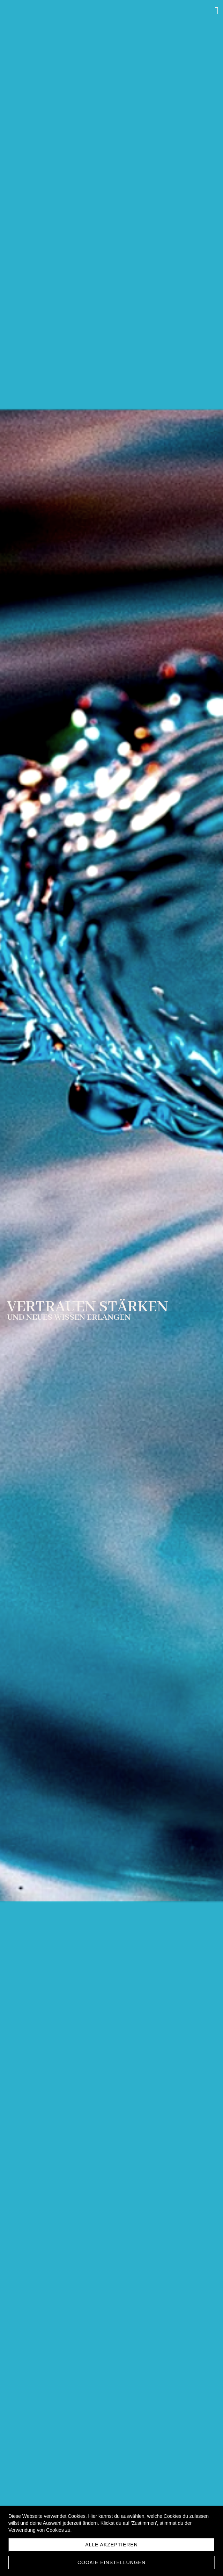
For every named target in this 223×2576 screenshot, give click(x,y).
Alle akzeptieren (111, 2544)
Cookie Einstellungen (111, 2562)
